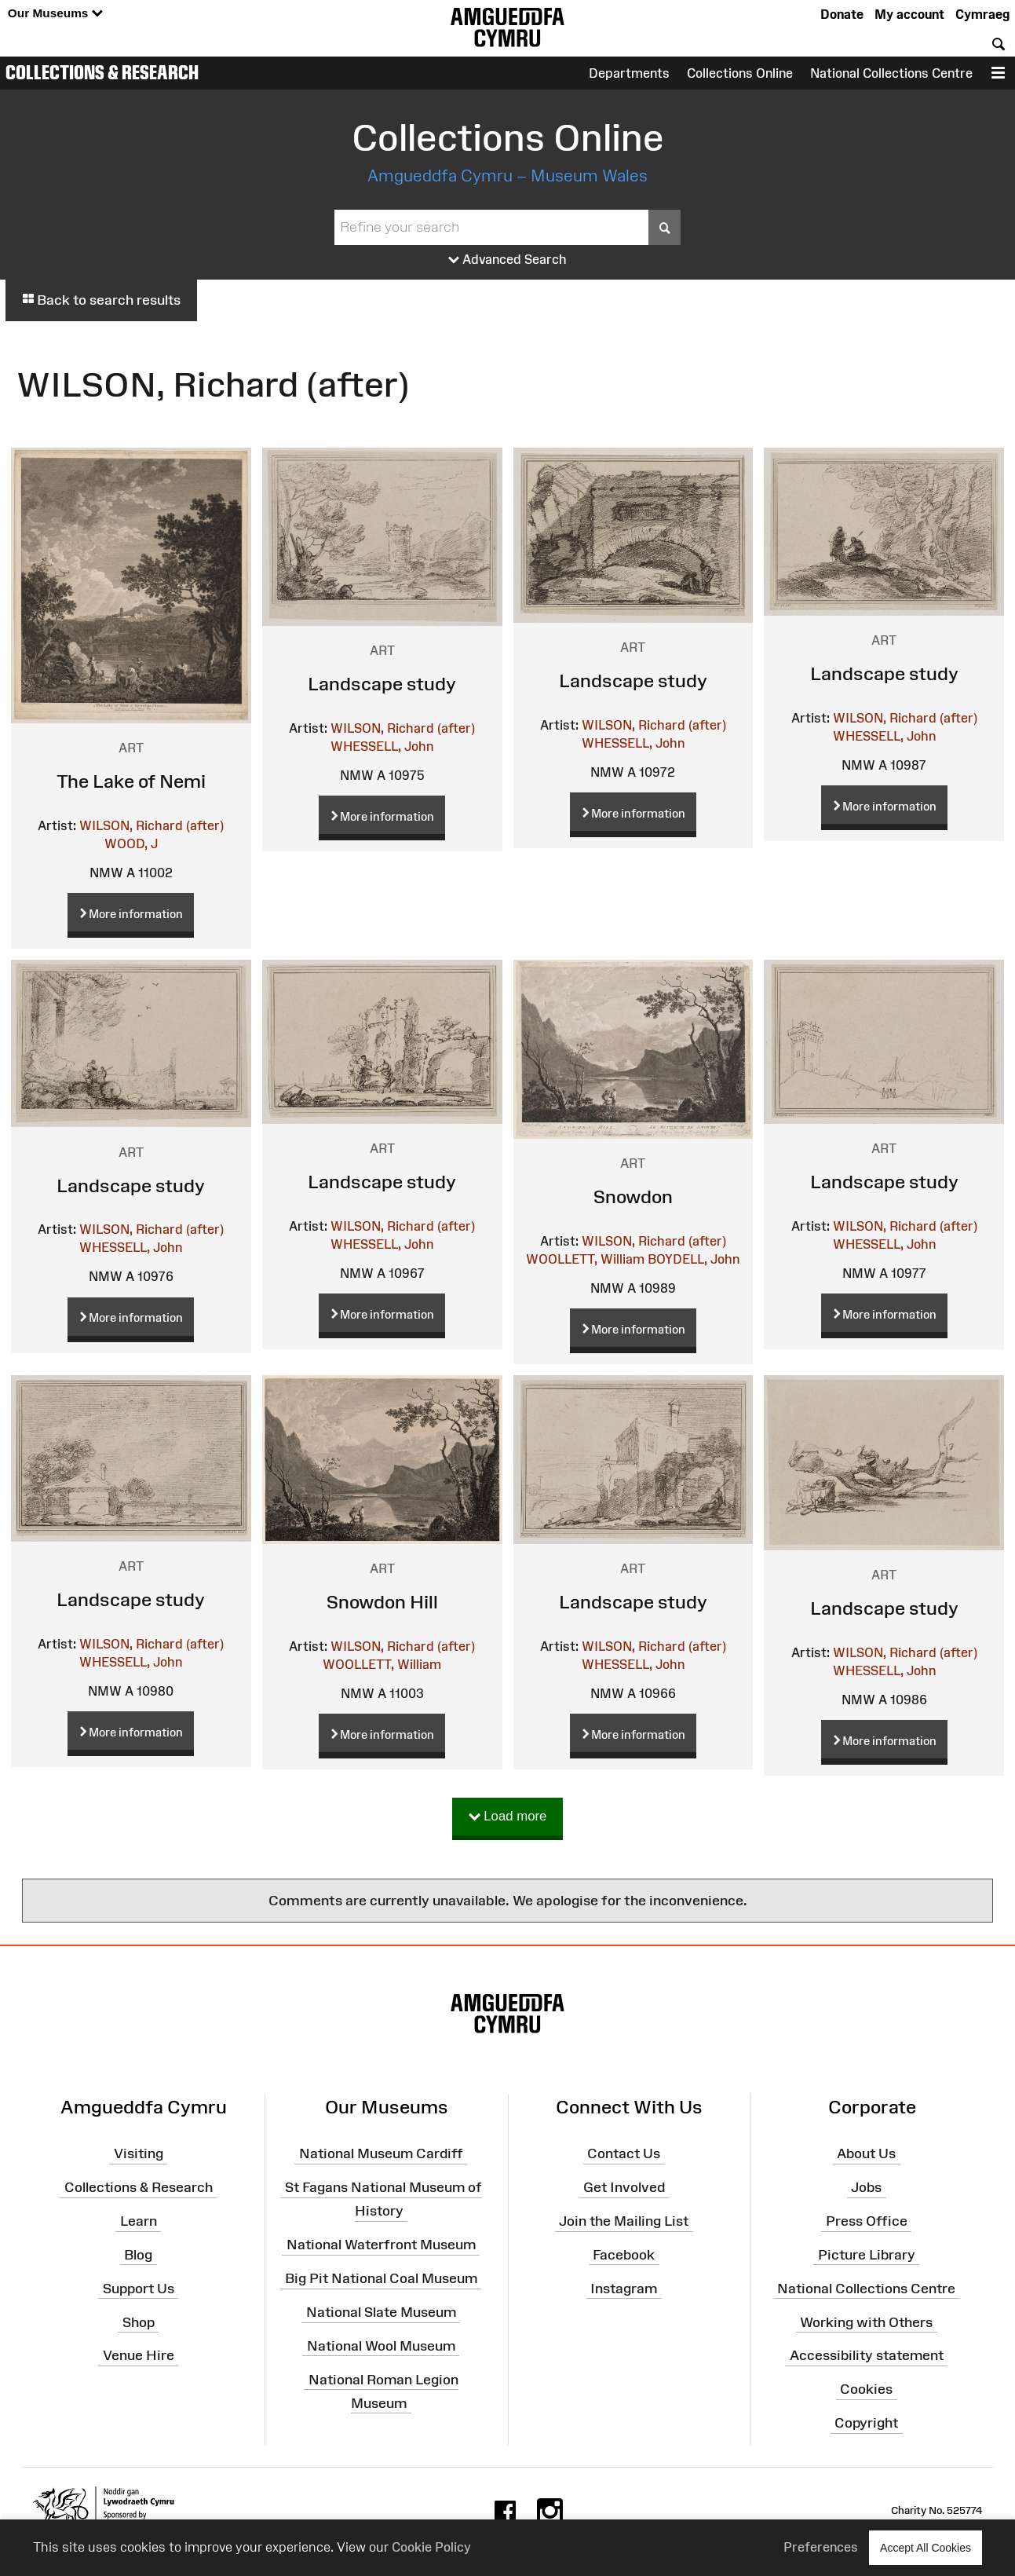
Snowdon (633, 1196)
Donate (841, 14)
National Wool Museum (381, 2346)
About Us (866, 2153)
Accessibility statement (867, 2355)
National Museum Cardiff (381, 2153)
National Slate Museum (381, 2312)
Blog (138, 2255)
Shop (138, 2321)
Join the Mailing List (623, 2221)
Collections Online (740, 73)
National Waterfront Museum (381, 2244)
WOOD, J (131, 843)
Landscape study (382, 683)
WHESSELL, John (381, 746)
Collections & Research (102, 72)
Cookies (866, 2389)
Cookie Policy (431, 2547)
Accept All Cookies (925, 2547)
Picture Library (866, 2255)
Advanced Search (507, 260)
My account (909, 14)
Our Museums (55, 13)
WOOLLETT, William (585, 1259)
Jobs (866, 2187)
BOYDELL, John (693, 1259)
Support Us (138, 2288)
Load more (508, 1817)
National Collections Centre (891, 73)
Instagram (623, 2288)
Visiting (138, 2153)
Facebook (624, 2255)
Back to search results (101, 300)
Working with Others (866, 2321)
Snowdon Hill (382, 1601)
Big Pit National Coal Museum (381, 2278)
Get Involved (624, 2187)
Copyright (866, 2423)
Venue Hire (138, 2355)
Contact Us (623, 2153)
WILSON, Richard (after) (151, 825)
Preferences (820, 2547)
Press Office (866, 2221)
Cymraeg (982, 14)
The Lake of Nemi (131, 781)
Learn (138, 2221)
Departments (629, 73)
